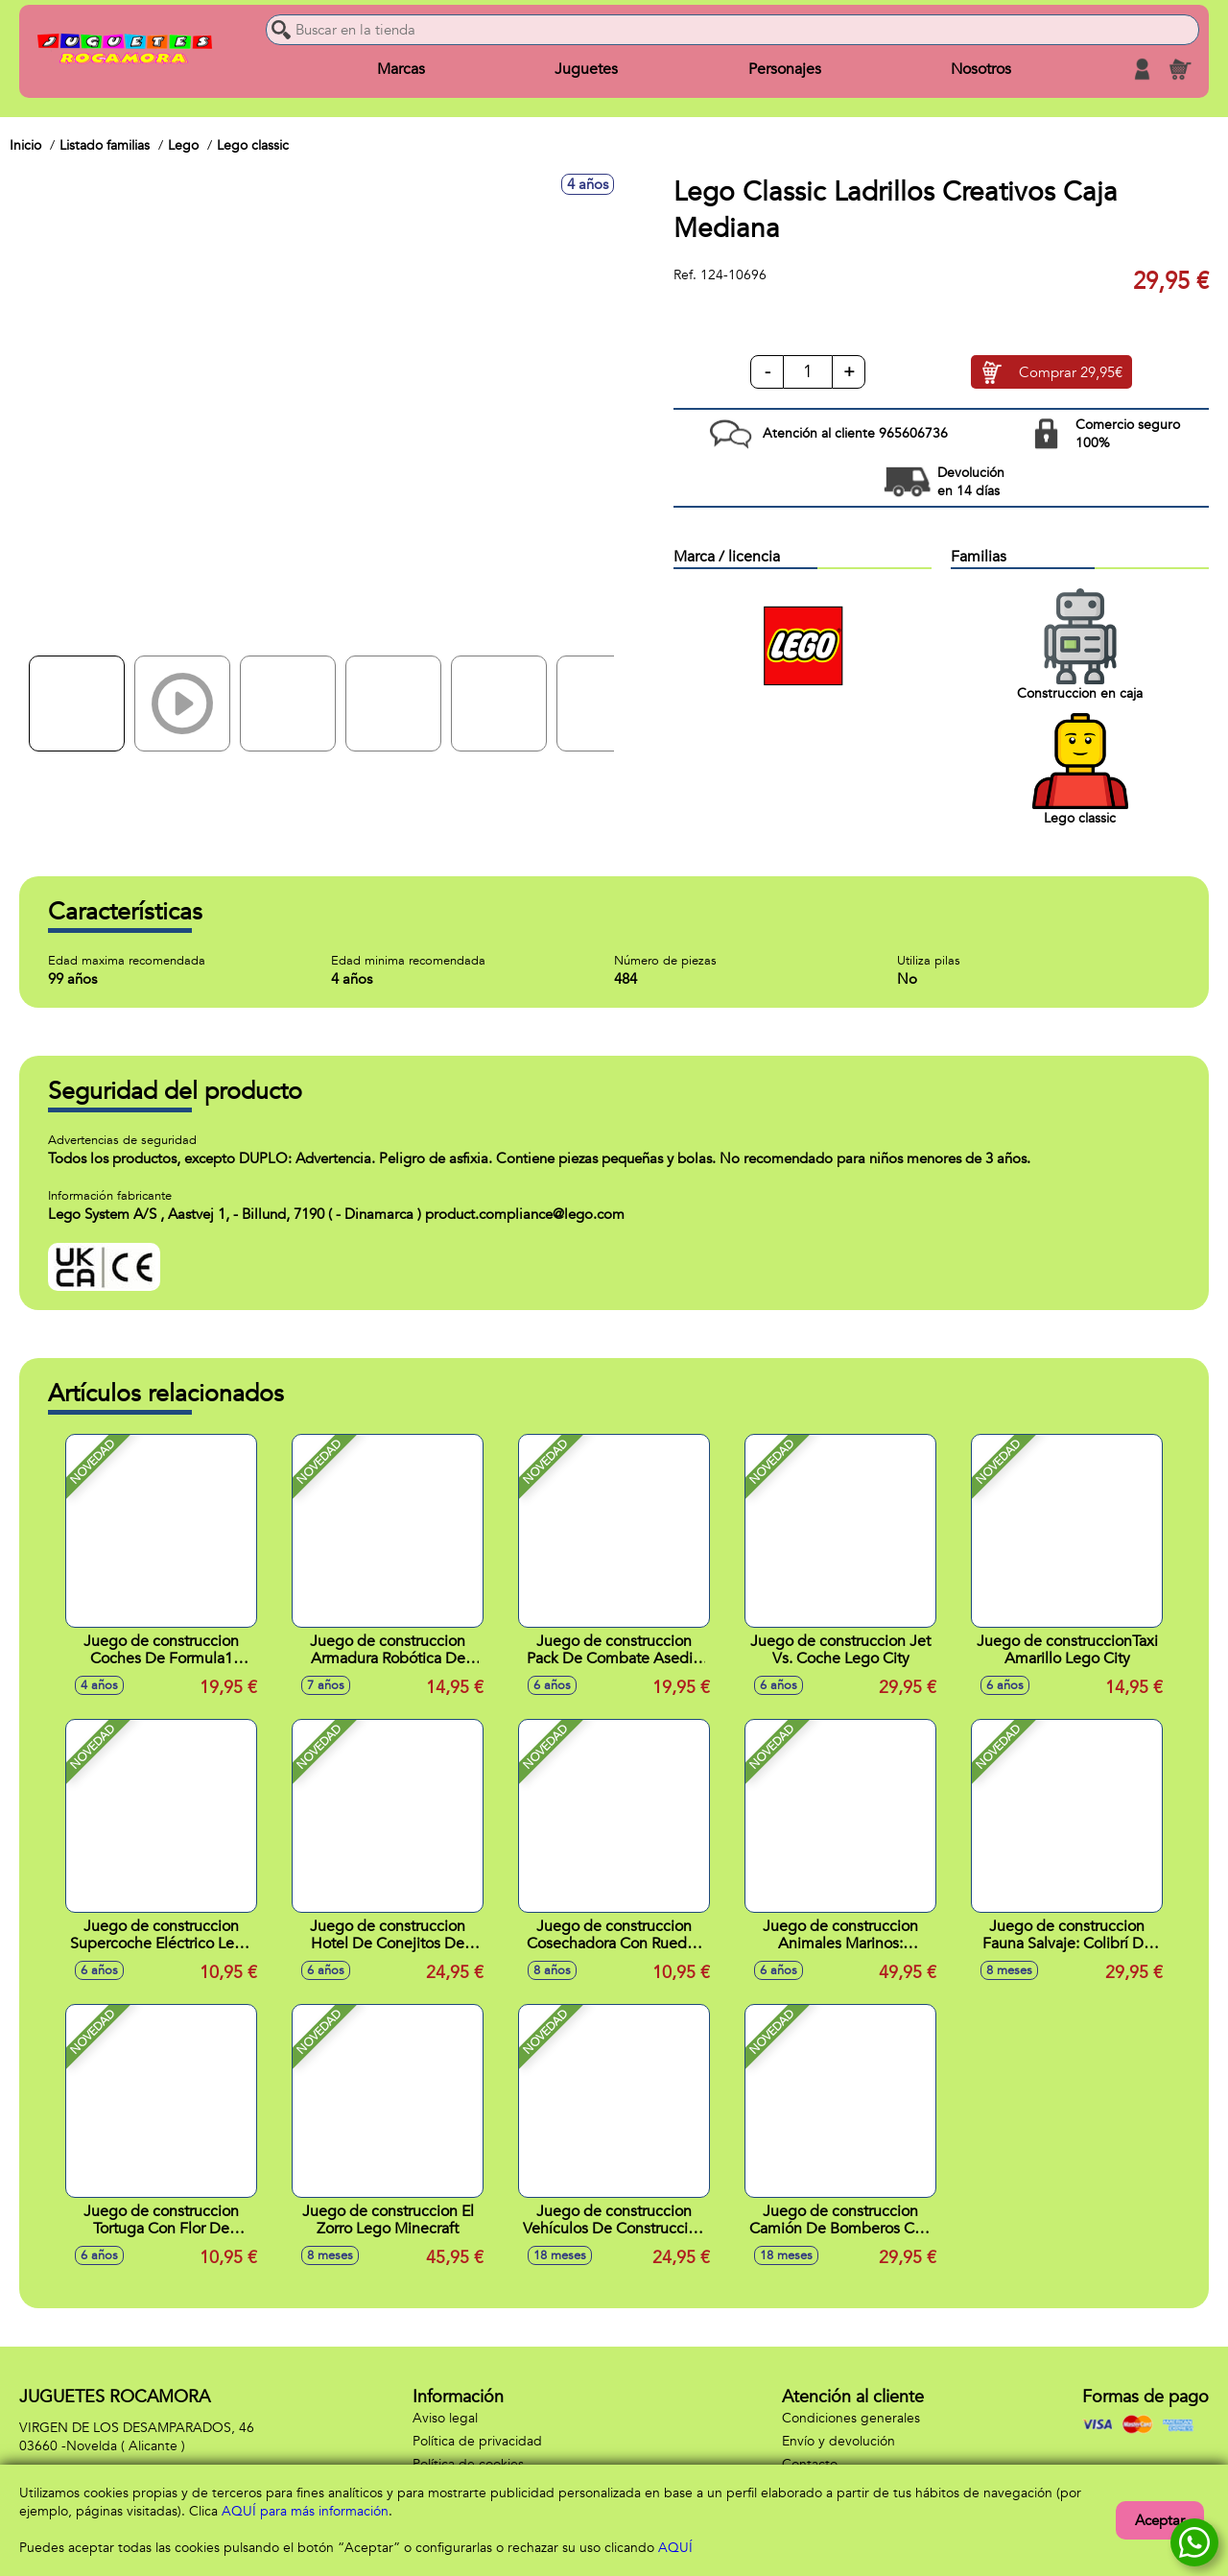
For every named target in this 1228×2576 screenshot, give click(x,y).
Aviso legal (445, 2418)
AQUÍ (675, 2548)
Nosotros (981, 69)
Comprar (1070, 372)
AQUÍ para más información (305, 2511)
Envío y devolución (838, 2441)
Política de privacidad (477, 2441)
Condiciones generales (851, 2418)
